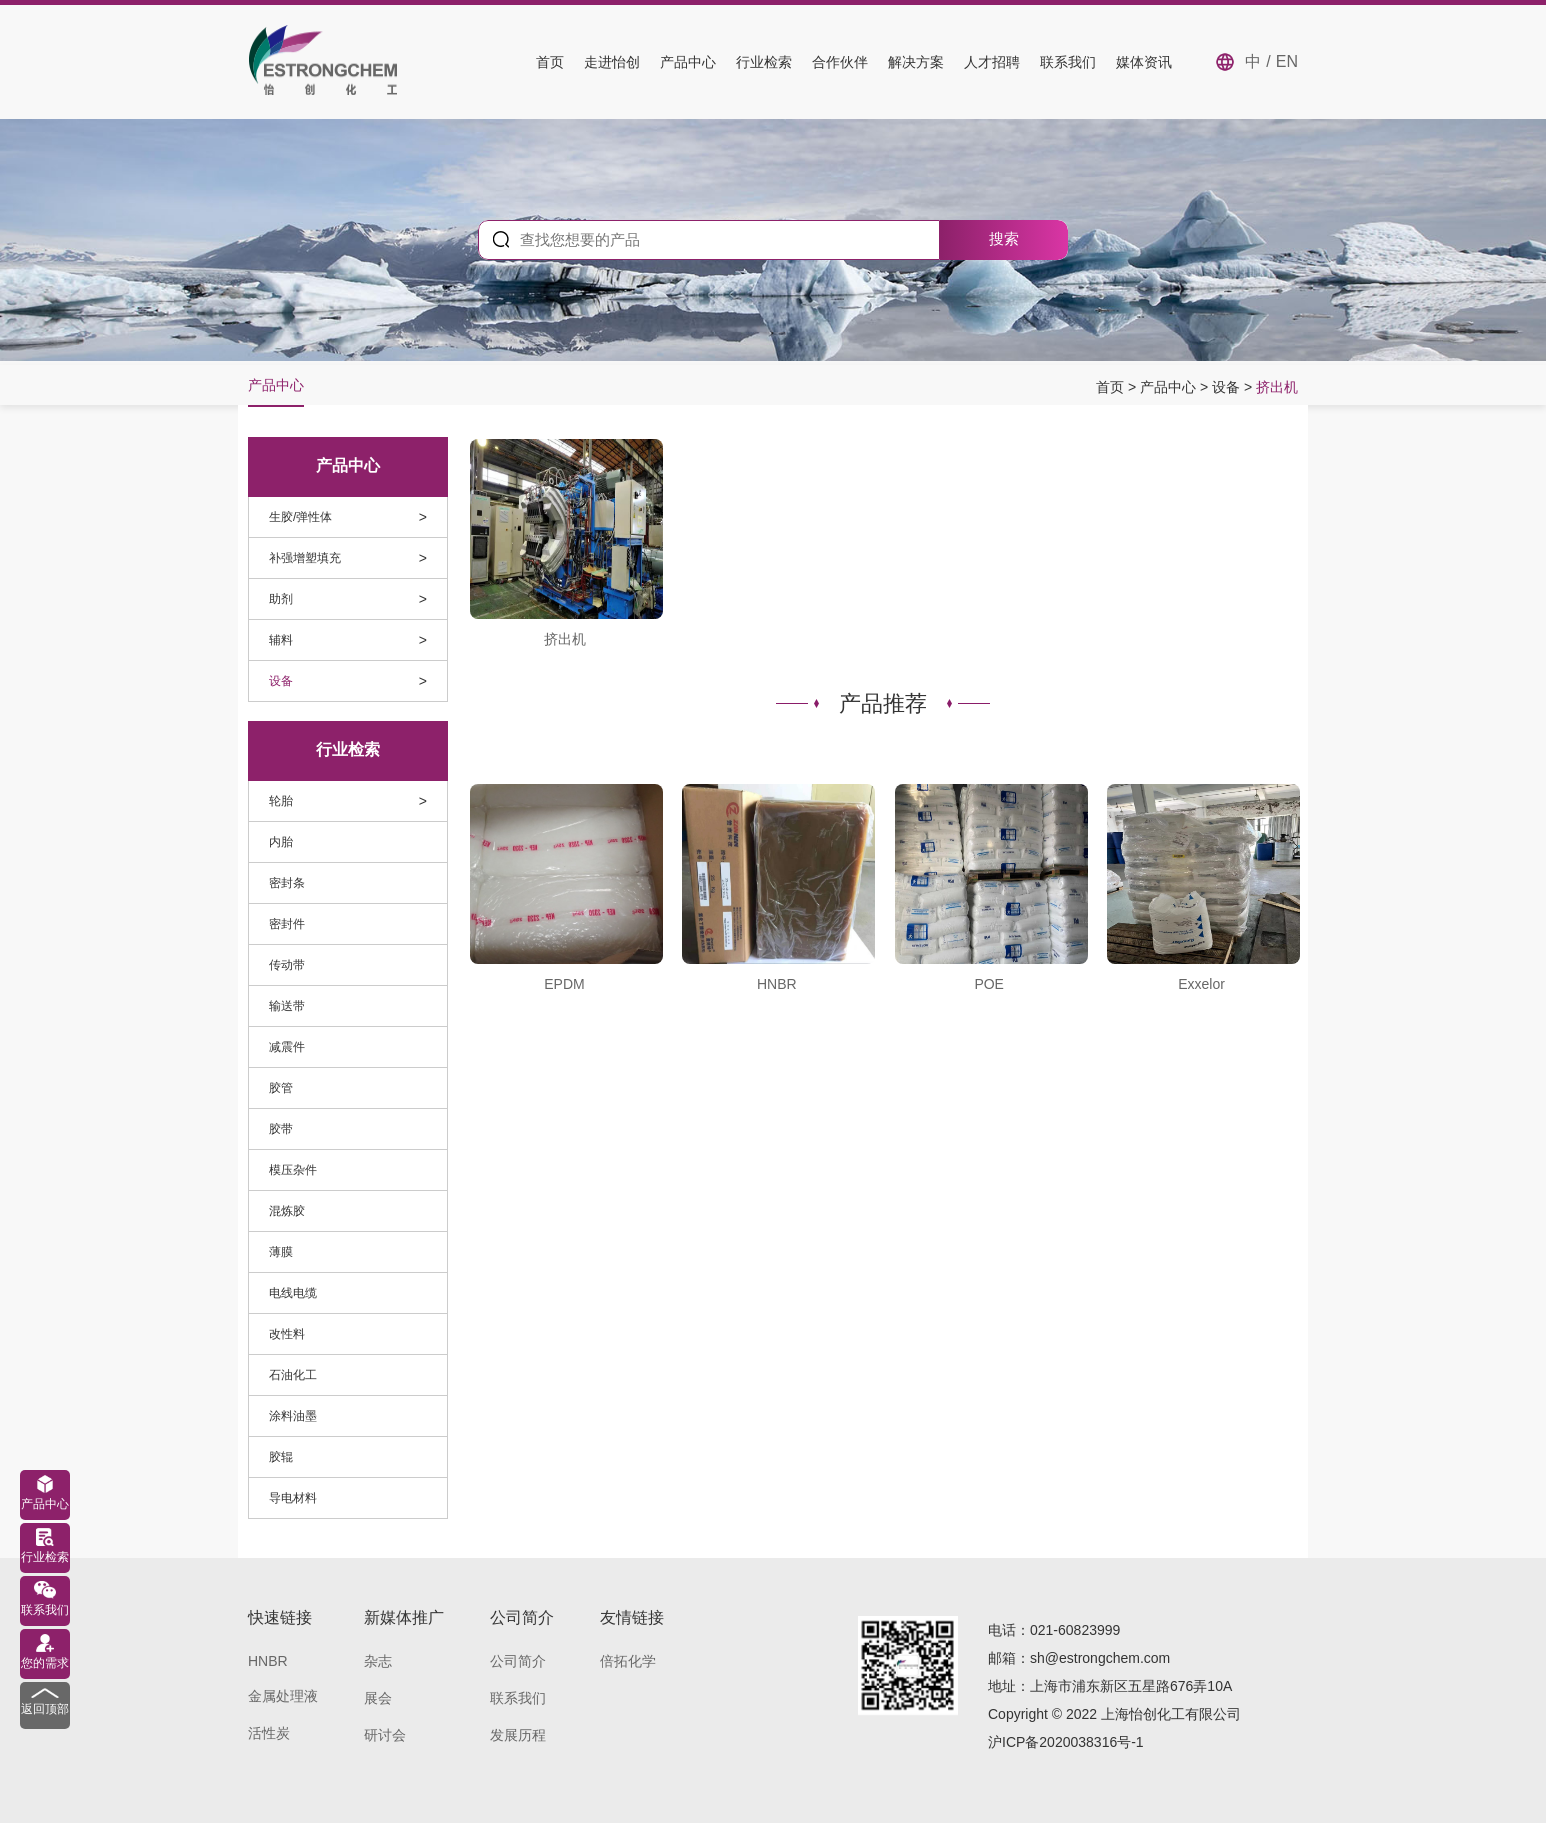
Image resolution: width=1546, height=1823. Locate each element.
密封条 (287, 883)
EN (1287, 61)
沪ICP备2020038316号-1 (1066, 1742)
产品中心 (688, 62)
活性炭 (269, 1733)
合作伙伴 (840, 62)
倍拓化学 (628, 1661)
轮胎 (281, 801)
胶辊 (281, 1457)
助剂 (281, 599)
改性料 (287, 1334)
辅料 (281, 640)
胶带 (281, 1129)
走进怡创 (612, 62)
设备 (1228, 387)
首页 (550, 62)
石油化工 (293, 1375)
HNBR (268, 1661)
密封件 (287, 924)
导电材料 (293, 1498)
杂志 (378, 1661)
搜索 (1004, 238)
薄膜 (281, 1252)
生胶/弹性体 (300, 517)
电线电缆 (293, 1293)
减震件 (287, 1047)
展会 (378, 1698)
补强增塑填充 (305, 558)
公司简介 (518, 1661)
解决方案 (916, 62)
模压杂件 (293, 1170)
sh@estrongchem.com (1100, 1658)
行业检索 (764, 62)
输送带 (287, 1006)
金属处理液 (283, 1696)
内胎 (281, 842)
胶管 (281, 1088)
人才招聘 (992, 62)
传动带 (287, 965)
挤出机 (1277, 387)
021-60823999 (1075, 1630)
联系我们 (1068, 62)
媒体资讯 (1144, 62)
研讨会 (385, 1735)
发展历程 (518, 1735)
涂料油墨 (293, 1416)
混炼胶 (287, 1211)
